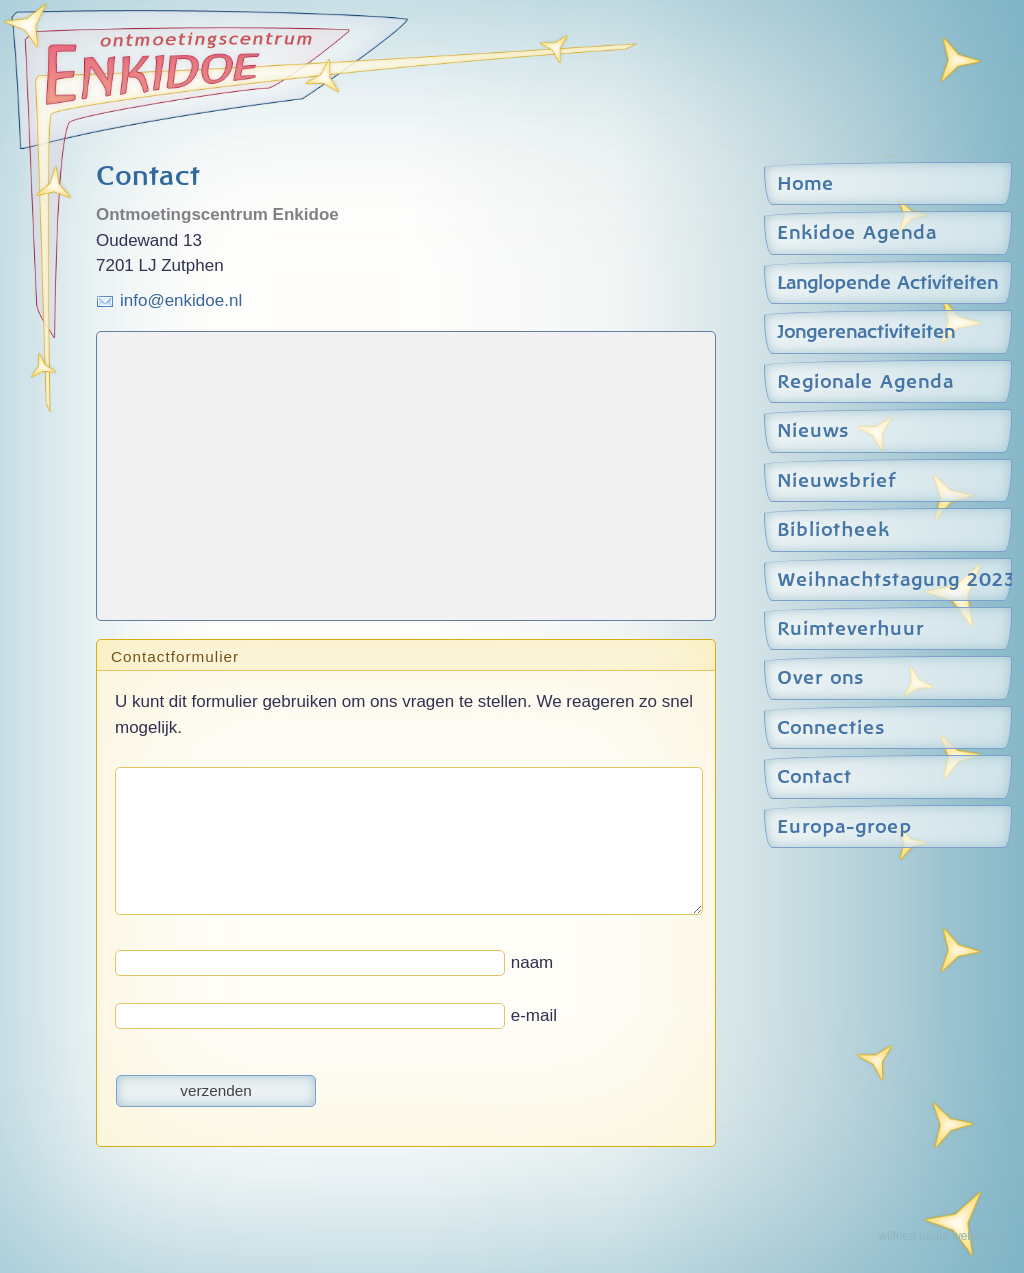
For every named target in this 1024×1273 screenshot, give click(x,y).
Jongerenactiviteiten (866, 332)
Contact (814, 777)
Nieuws (813, 431)
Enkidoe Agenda (857, 233)
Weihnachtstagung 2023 (892, 580)
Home (805, 184)
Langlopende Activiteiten (887, 283)
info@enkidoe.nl (181, 300)
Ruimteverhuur (850, 629)
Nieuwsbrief (836, 481)
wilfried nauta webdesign (944, 1236)
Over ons (820, 678)
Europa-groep (844, 827)
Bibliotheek (833, 530)
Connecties (831, 728)
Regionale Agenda (865, 382)
